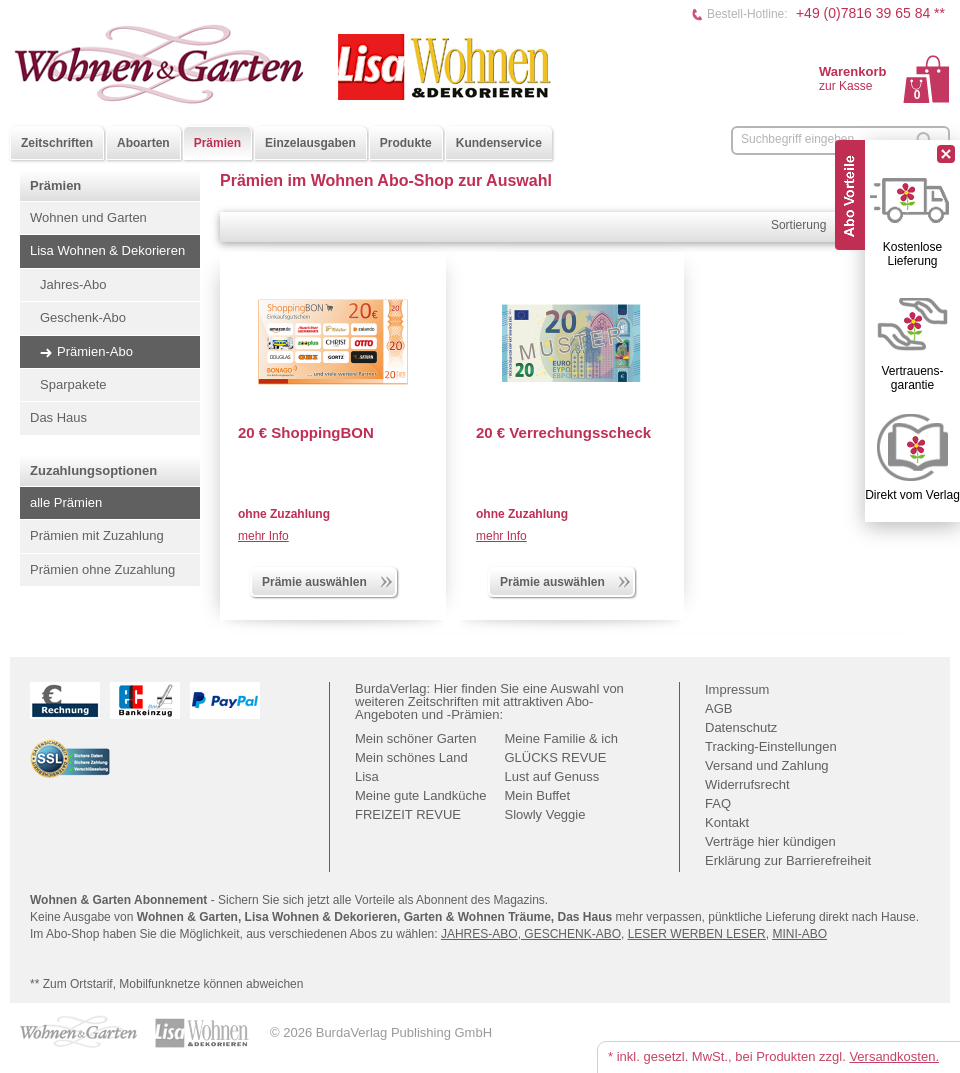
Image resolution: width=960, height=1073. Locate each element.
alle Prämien (66, 502)
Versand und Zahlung (767, 765)
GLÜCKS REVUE (556, 757)
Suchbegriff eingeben (797, 139)
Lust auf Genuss (552, 776)
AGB (718, 708)
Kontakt (727, 822)
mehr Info (263, 536)
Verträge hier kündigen (770, 841)
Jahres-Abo (73, 284)
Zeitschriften (57, 143)
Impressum (737, 689)
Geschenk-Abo (83, 317)
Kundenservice (499, 143)
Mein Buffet (538, 795)
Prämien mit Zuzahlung (97, 535)
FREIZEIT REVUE (408, 814)
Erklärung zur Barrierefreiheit (788, 860)
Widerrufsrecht (747, 784)
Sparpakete (73, 384)
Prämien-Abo (95, 351)
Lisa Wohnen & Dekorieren (107, 250)
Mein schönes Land (411, 757)
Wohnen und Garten (88, 217)
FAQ (718, 803)
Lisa (367, 776)
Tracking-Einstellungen (771, 746)
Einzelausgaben (310, 143)
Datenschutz (741, 727)
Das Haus (58, 417)
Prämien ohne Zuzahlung (102, 569)
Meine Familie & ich (561, 738)
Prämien (217, 143)
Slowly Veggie (545, 814)
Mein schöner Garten (415, 738)
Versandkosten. (894, 1056)
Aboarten (143, 143)
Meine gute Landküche (421, 795)
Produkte (406, 143)
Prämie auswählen (328, 580)
